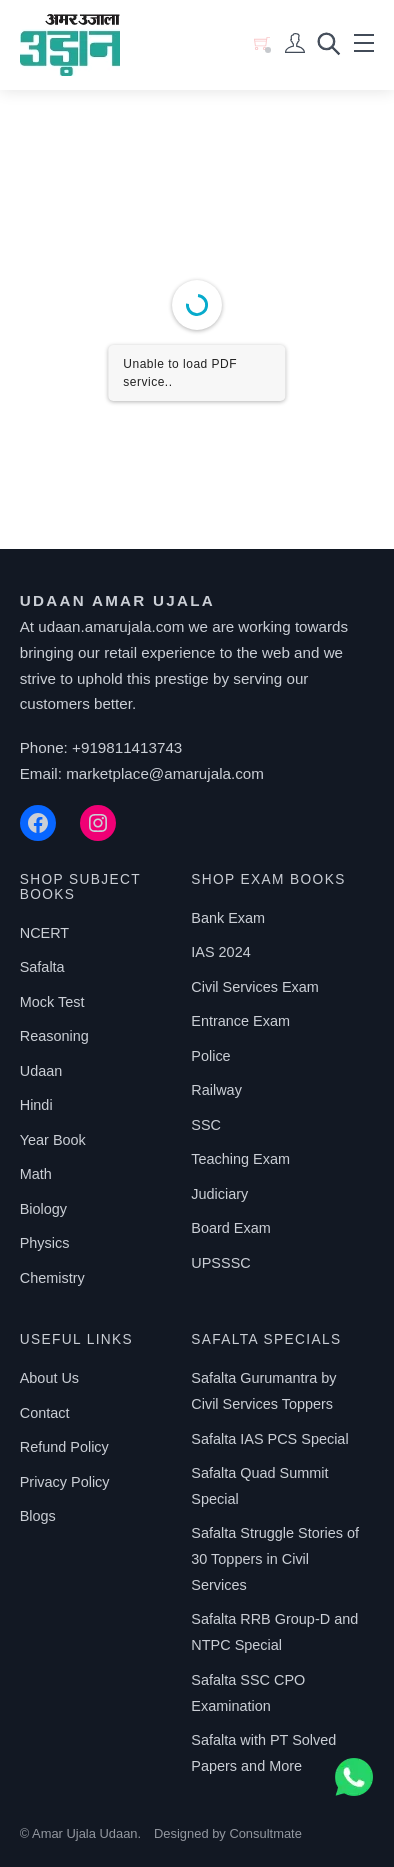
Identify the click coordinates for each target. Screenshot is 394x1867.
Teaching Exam (240, 1159)
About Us (49, 1378)
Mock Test (52, 1002)
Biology (43, 1209)
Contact (45, 1413)
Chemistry (52, 1278)
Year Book (53, 1140)
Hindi (36, 1105)
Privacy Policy (65, 1482)
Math (36, 1174)
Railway (216, 1090)
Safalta (42, 967)
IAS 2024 (220, 952)
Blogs (38, 1516)
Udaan (41, 1071)
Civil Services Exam (255, 987)
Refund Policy (64, 1447)
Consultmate (265, 1833)
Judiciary (219, 1194)
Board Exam (230, 1228)
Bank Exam (228, 918)
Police (210, 1056)
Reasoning (54, 1036)
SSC (206, 1125)
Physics (45, 1243)
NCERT (44, 933)
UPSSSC (220, 1263)
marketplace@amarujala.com (165, 773)
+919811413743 (127, 747)
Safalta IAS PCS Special (269, 1439)
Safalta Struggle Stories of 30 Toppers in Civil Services (275, 1559)
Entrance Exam (240, 1021)
